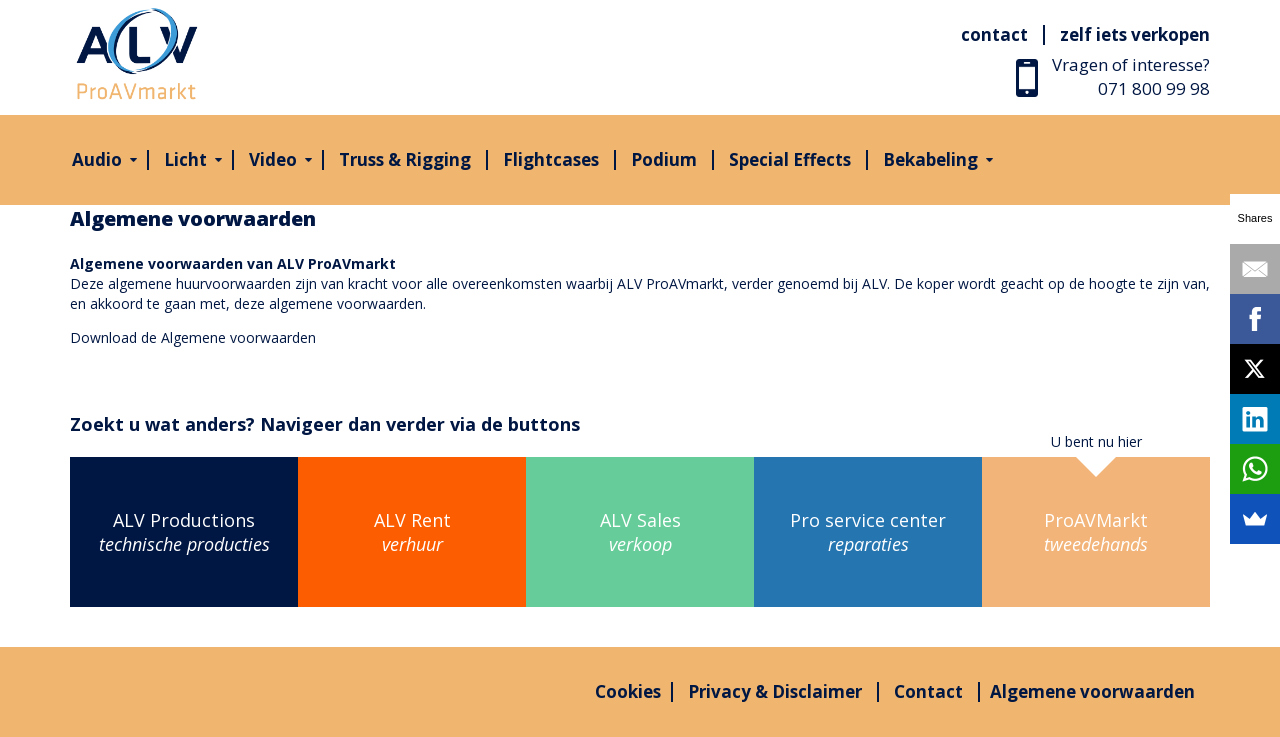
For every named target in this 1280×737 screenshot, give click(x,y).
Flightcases (551, 159)
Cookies (628, 691)
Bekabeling (930, 159)
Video (273, 159)
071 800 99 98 (1154, 88)
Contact (994, 34)
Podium (664, 159)
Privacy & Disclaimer (775, 691)
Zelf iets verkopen (1135, 34)
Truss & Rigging (405, 159)
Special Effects (790, 159)
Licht (185, 159)
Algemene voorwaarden (238, 337)
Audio (97, 159)
